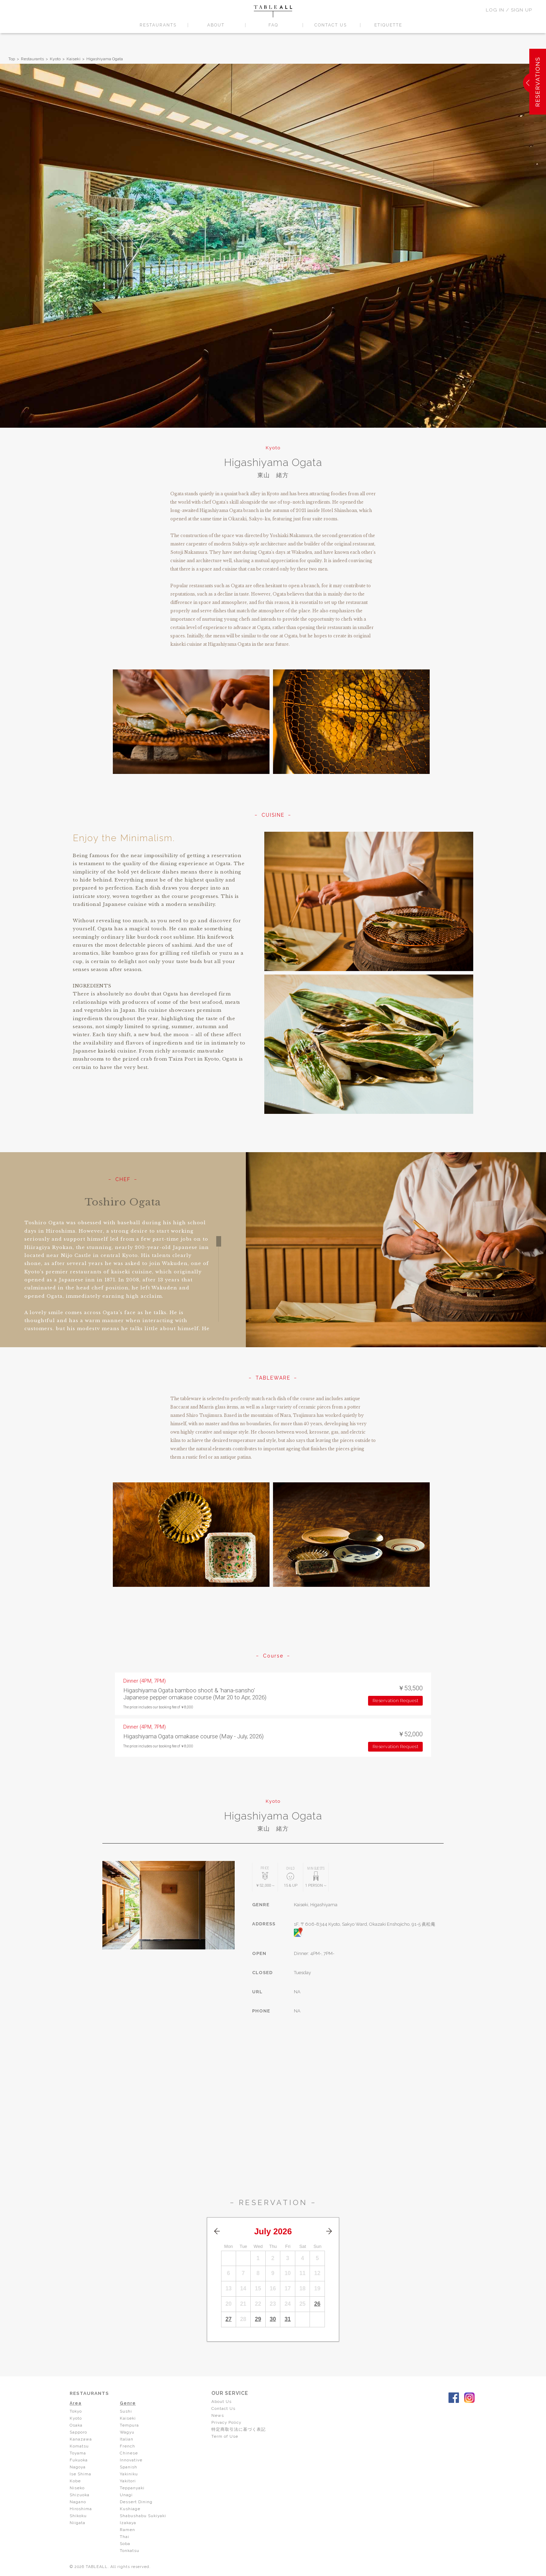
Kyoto (55, 58)
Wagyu (127, 2432)
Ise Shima (80, 2474)
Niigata (77, 2522)
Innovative (131, 2460)
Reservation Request (396, 1700)
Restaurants (32, 58)
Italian (126, 2439)
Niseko (77, 2487)
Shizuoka (80, 2494)
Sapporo (78, 2432)
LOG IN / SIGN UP (509, 10)
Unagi (126, 2494)
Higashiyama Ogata (104, 58)
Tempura (129, 2425)
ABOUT (216, 25)
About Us (223, 2401)
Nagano (78, 2501)
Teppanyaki (132, 2487)
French (127, 2446)
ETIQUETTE (388, 25)
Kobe (75, 2480)
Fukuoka (79, 2460)
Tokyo (76, 2411)
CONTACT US (330, 25)
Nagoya (78, 2467)
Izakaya (128, 2522)
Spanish (128, 2467)
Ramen (127, 2529)
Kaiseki (73, 58)
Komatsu (79, 2446)
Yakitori (128, 2480)
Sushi (126, 2411)
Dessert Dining (136, 2501)
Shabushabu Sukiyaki (144, 2515)
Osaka (76, 2425)
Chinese (129, 2453)
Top (11, 58)
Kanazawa (81, 2439)
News (219, 2415)
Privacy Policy (228, 2422)
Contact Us (225, 2408)
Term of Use (226, 2436)
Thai (124, 2536)
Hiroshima (81, 2508)
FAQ (273, 25)
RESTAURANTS (158, 25)
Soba (125, 2543)
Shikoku (79, 2515)
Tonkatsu (130, 2550)
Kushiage (130, 2508)
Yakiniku (129, 2474)
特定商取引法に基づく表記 (240, 2429)
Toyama (78, 2453)
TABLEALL (273, 11)
